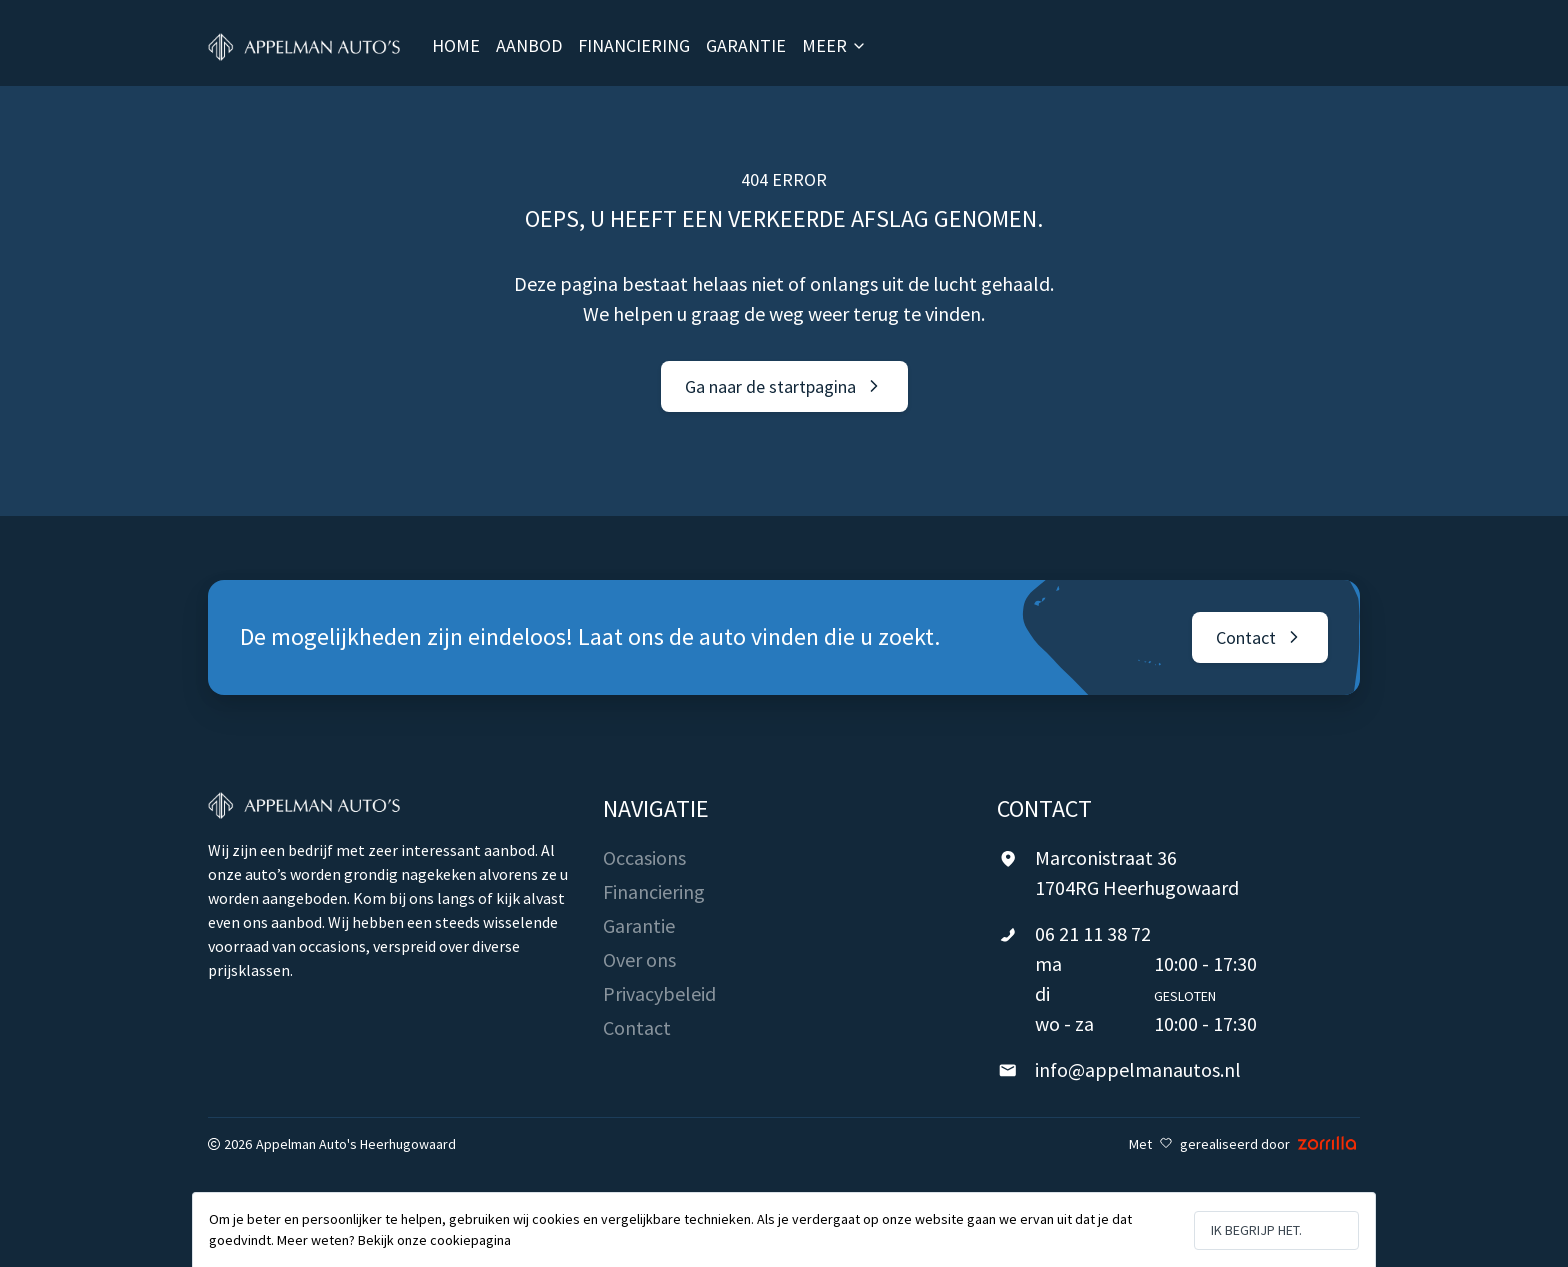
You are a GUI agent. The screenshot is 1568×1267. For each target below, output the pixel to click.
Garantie (639, 925)
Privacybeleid (659, 993)
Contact (637, 1027)
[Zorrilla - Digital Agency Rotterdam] (1327, 1144)
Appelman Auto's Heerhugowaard (356, 1144)
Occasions (644, 857)
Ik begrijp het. (1256, 1230)
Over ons (639, 959)
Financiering (654, 891)
